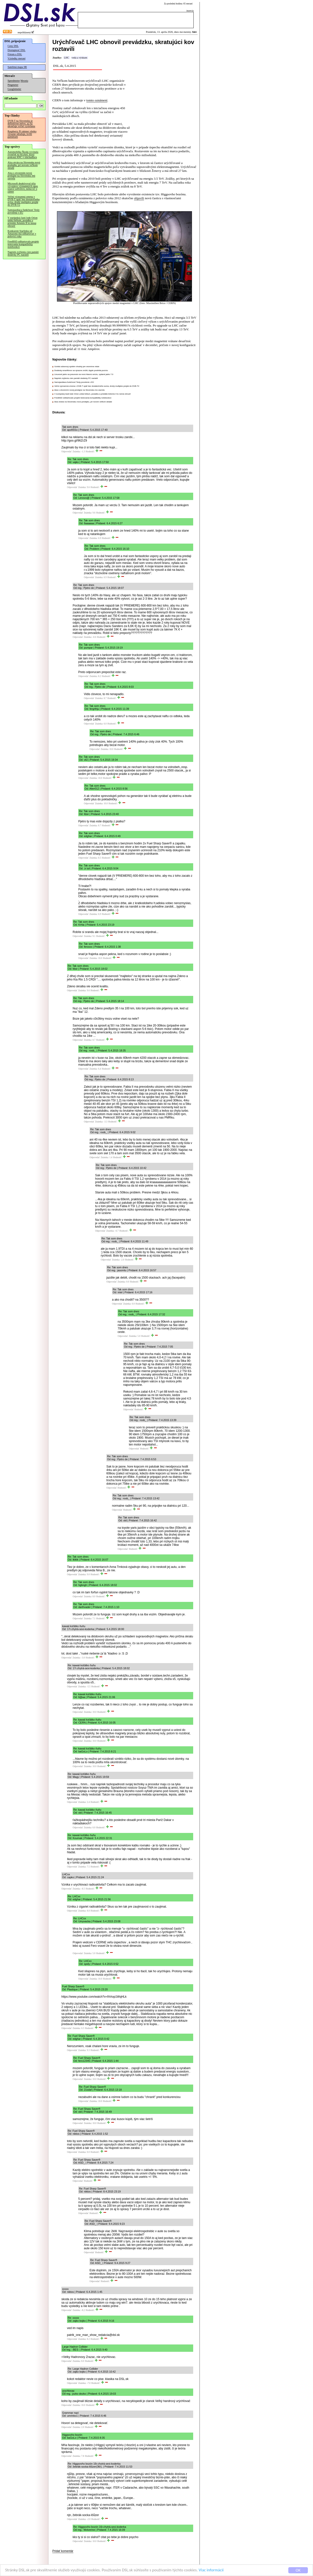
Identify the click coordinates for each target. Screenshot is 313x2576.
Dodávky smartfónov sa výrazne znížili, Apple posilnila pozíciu (81, 370)
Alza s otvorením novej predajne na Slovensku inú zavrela (21, 176)
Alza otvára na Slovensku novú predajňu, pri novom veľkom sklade (24, 165)
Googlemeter (14, 89)
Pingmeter (13, 84)
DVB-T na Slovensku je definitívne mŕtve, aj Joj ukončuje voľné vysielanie (21, 123)
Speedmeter (14, 80)
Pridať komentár (62, 2551)
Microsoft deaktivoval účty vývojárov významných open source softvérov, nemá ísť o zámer (23, 187)
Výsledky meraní (16, 58)
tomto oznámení (96, 100)
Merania (24, 81)
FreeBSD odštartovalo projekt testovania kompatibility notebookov (23, 244)
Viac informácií (211, 2570)
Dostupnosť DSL (16, 50)
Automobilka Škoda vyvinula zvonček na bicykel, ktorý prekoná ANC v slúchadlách (23, 155)
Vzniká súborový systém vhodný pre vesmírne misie (76, 366)
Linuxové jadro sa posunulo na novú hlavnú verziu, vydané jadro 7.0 (83, 374)
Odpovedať (66, 451)
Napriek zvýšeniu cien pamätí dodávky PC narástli (23, 253)
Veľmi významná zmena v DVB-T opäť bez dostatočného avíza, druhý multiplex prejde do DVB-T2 (24, 200)
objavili (139, 198)
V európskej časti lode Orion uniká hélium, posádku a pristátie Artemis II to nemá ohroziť (22, 221)
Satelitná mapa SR (17, 67)
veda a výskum (79, 57)
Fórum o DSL (15, 54)
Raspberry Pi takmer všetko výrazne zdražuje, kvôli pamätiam (22, 134)
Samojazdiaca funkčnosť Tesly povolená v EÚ (24, 211)
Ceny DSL (13, 46)
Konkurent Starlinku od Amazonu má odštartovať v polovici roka (22, 234)
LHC (66, 57)
